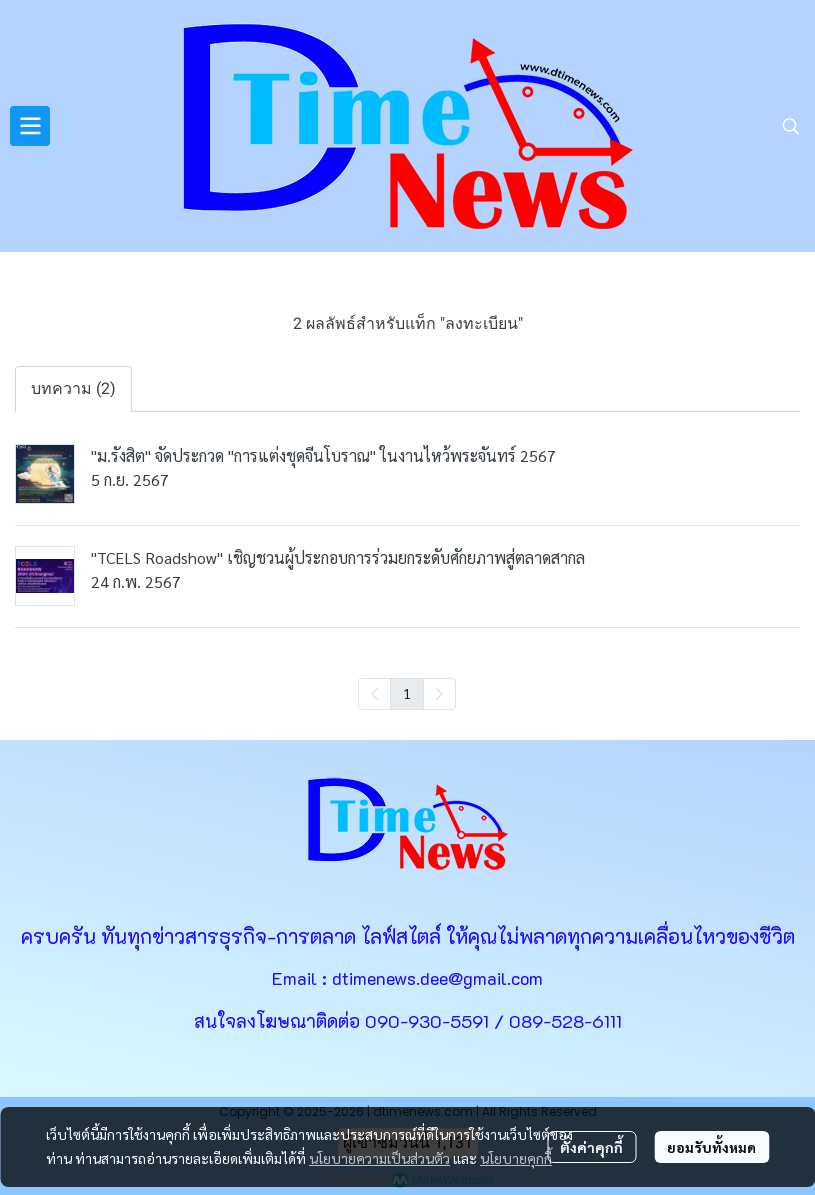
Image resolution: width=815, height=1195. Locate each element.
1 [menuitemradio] (407, 693)
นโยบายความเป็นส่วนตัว (379, 1158)
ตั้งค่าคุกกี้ (591, 1147)
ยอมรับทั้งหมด (711, 1147)
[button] (791, 126)
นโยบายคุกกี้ (516, 1158)
